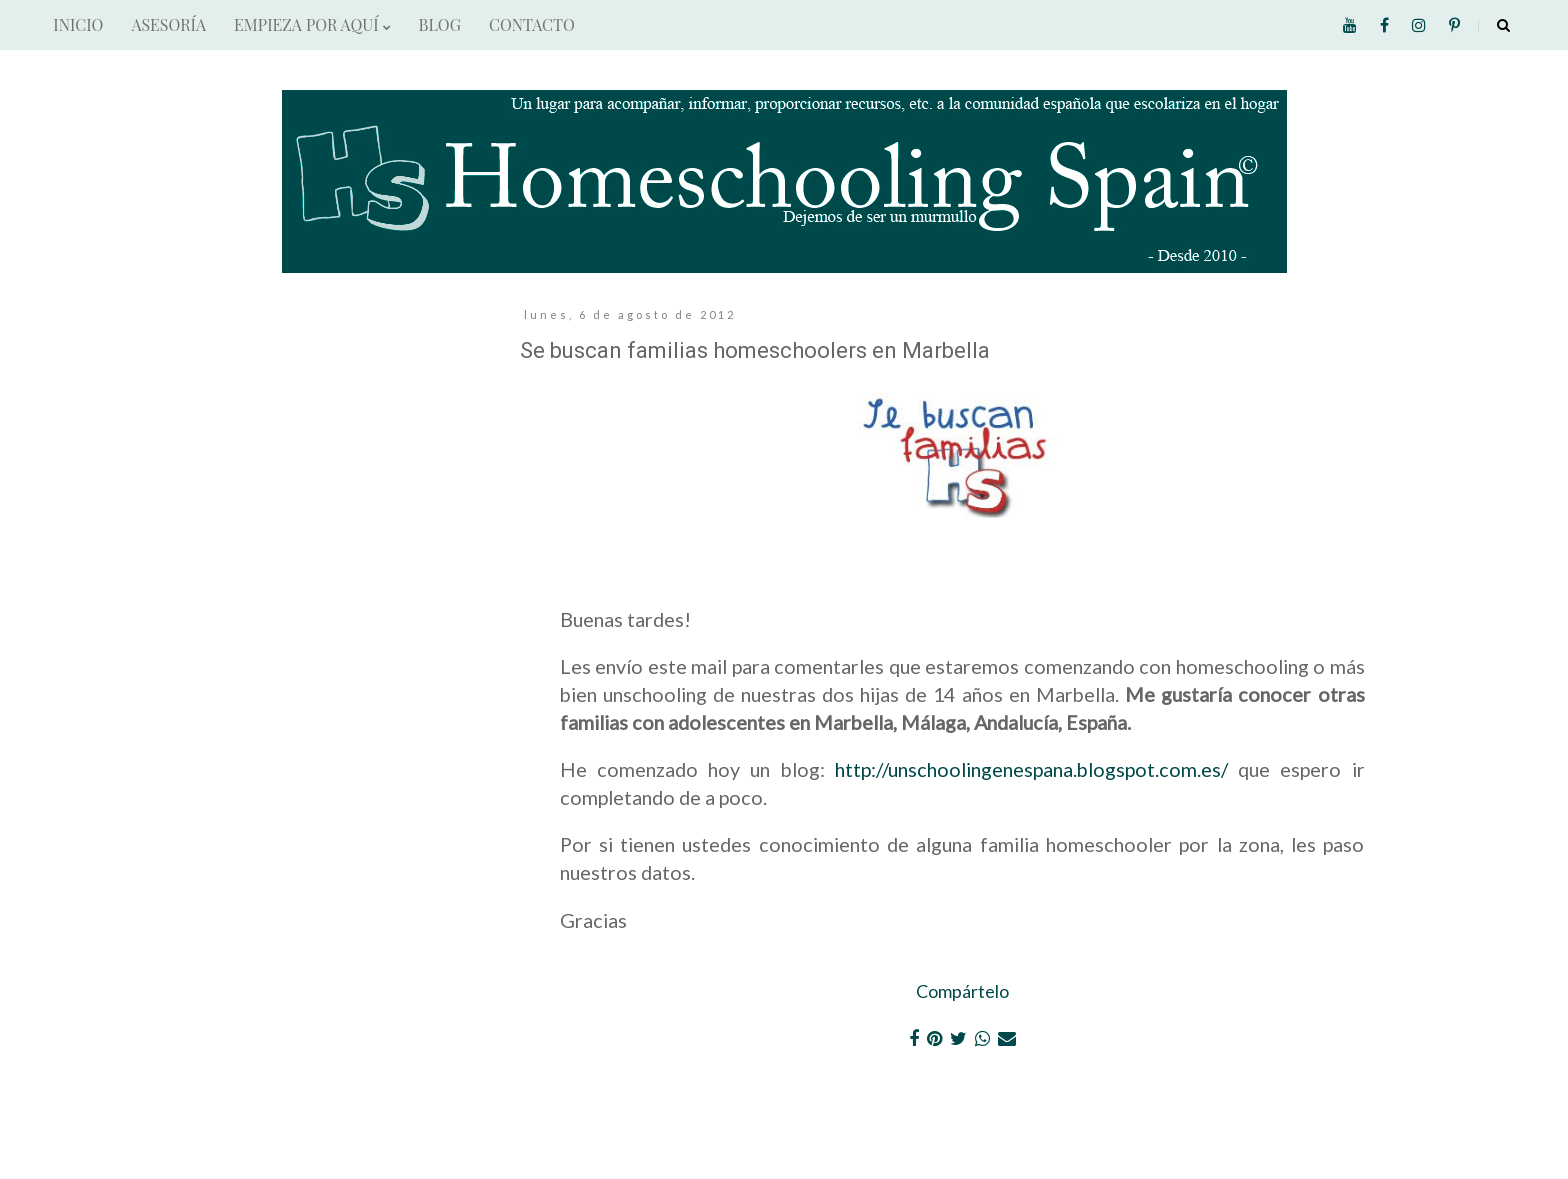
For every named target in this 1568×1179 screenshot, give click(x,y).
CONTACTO (532, 24)
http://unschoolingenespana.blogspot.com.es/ (1031, 769)
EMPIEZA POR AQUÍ (312, 24)
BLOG (440, 24)
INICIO (78, 24)
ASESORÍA (168, 24)
